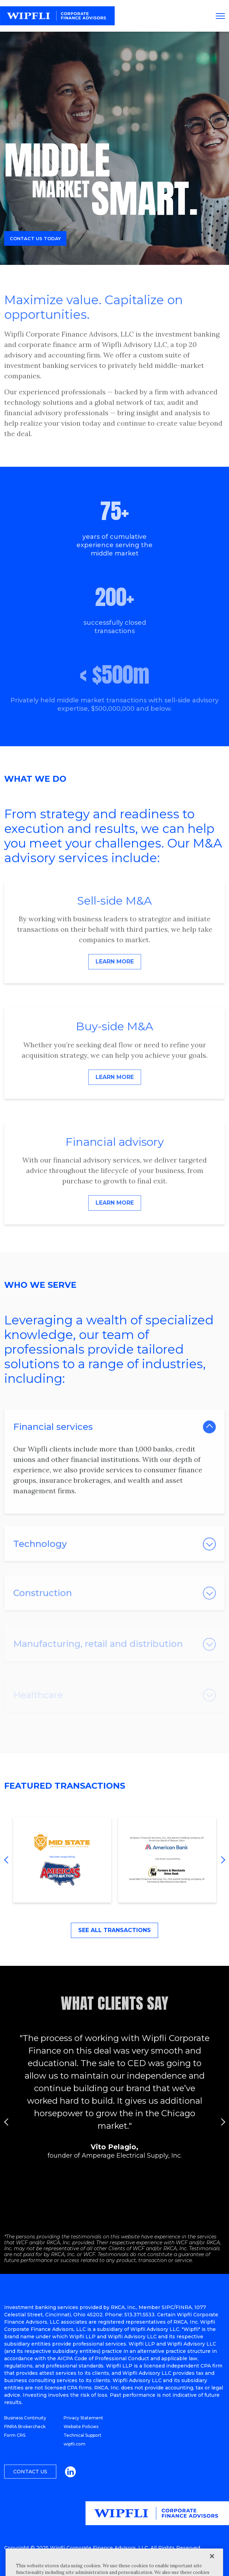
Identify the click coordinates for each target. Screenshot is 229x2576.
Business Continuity (25, 2417)
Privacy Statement (83, 2417)
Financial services (53, 1438)
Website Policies (81, 2426)
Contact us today (35, 240)
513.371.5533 (139, 2314)
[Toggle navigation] (220, 16)
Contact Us (30, 2471)
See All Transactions (114, 1930)
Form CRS (14, 2435)
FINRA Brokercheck (25, 2426)
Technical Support (82, 2435)
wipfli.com (74, 2444)
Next (221, 1859)
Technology (40, 1559)
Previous (7, 1859)
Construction (42, 1609)
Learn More (115, 961)
